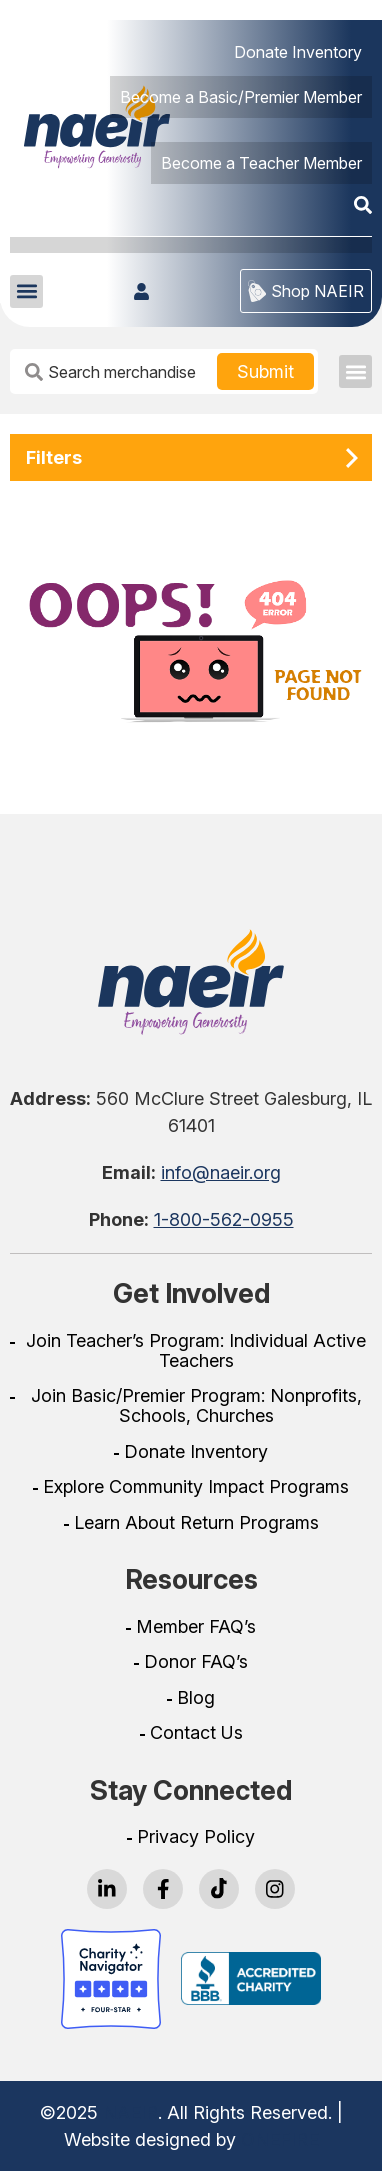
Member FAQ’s (196, 1627)
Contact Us (196, 1733)
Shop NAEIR (306, 291)
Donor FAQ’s (196, 1662)
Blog (196, 1698)
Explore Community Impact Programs (196, 1487)
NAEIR (130, 2112)
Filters (54, 457)
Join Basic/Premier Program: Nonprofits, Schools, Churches (196, 1406)
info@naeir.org (221, 1172)
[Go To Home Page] (191, 982)
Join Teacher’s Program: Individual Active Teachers (196, 1351)
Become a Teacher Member (261, 163)
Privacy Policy (196, 1837)
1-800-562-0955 (224, 1219)
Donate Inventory (298, 52)
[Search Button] (265, 371)
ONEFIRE (280, 2139)
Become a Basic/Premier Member (241, 97)
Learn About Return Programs (196, 1523)
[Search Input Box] (115, 371)
